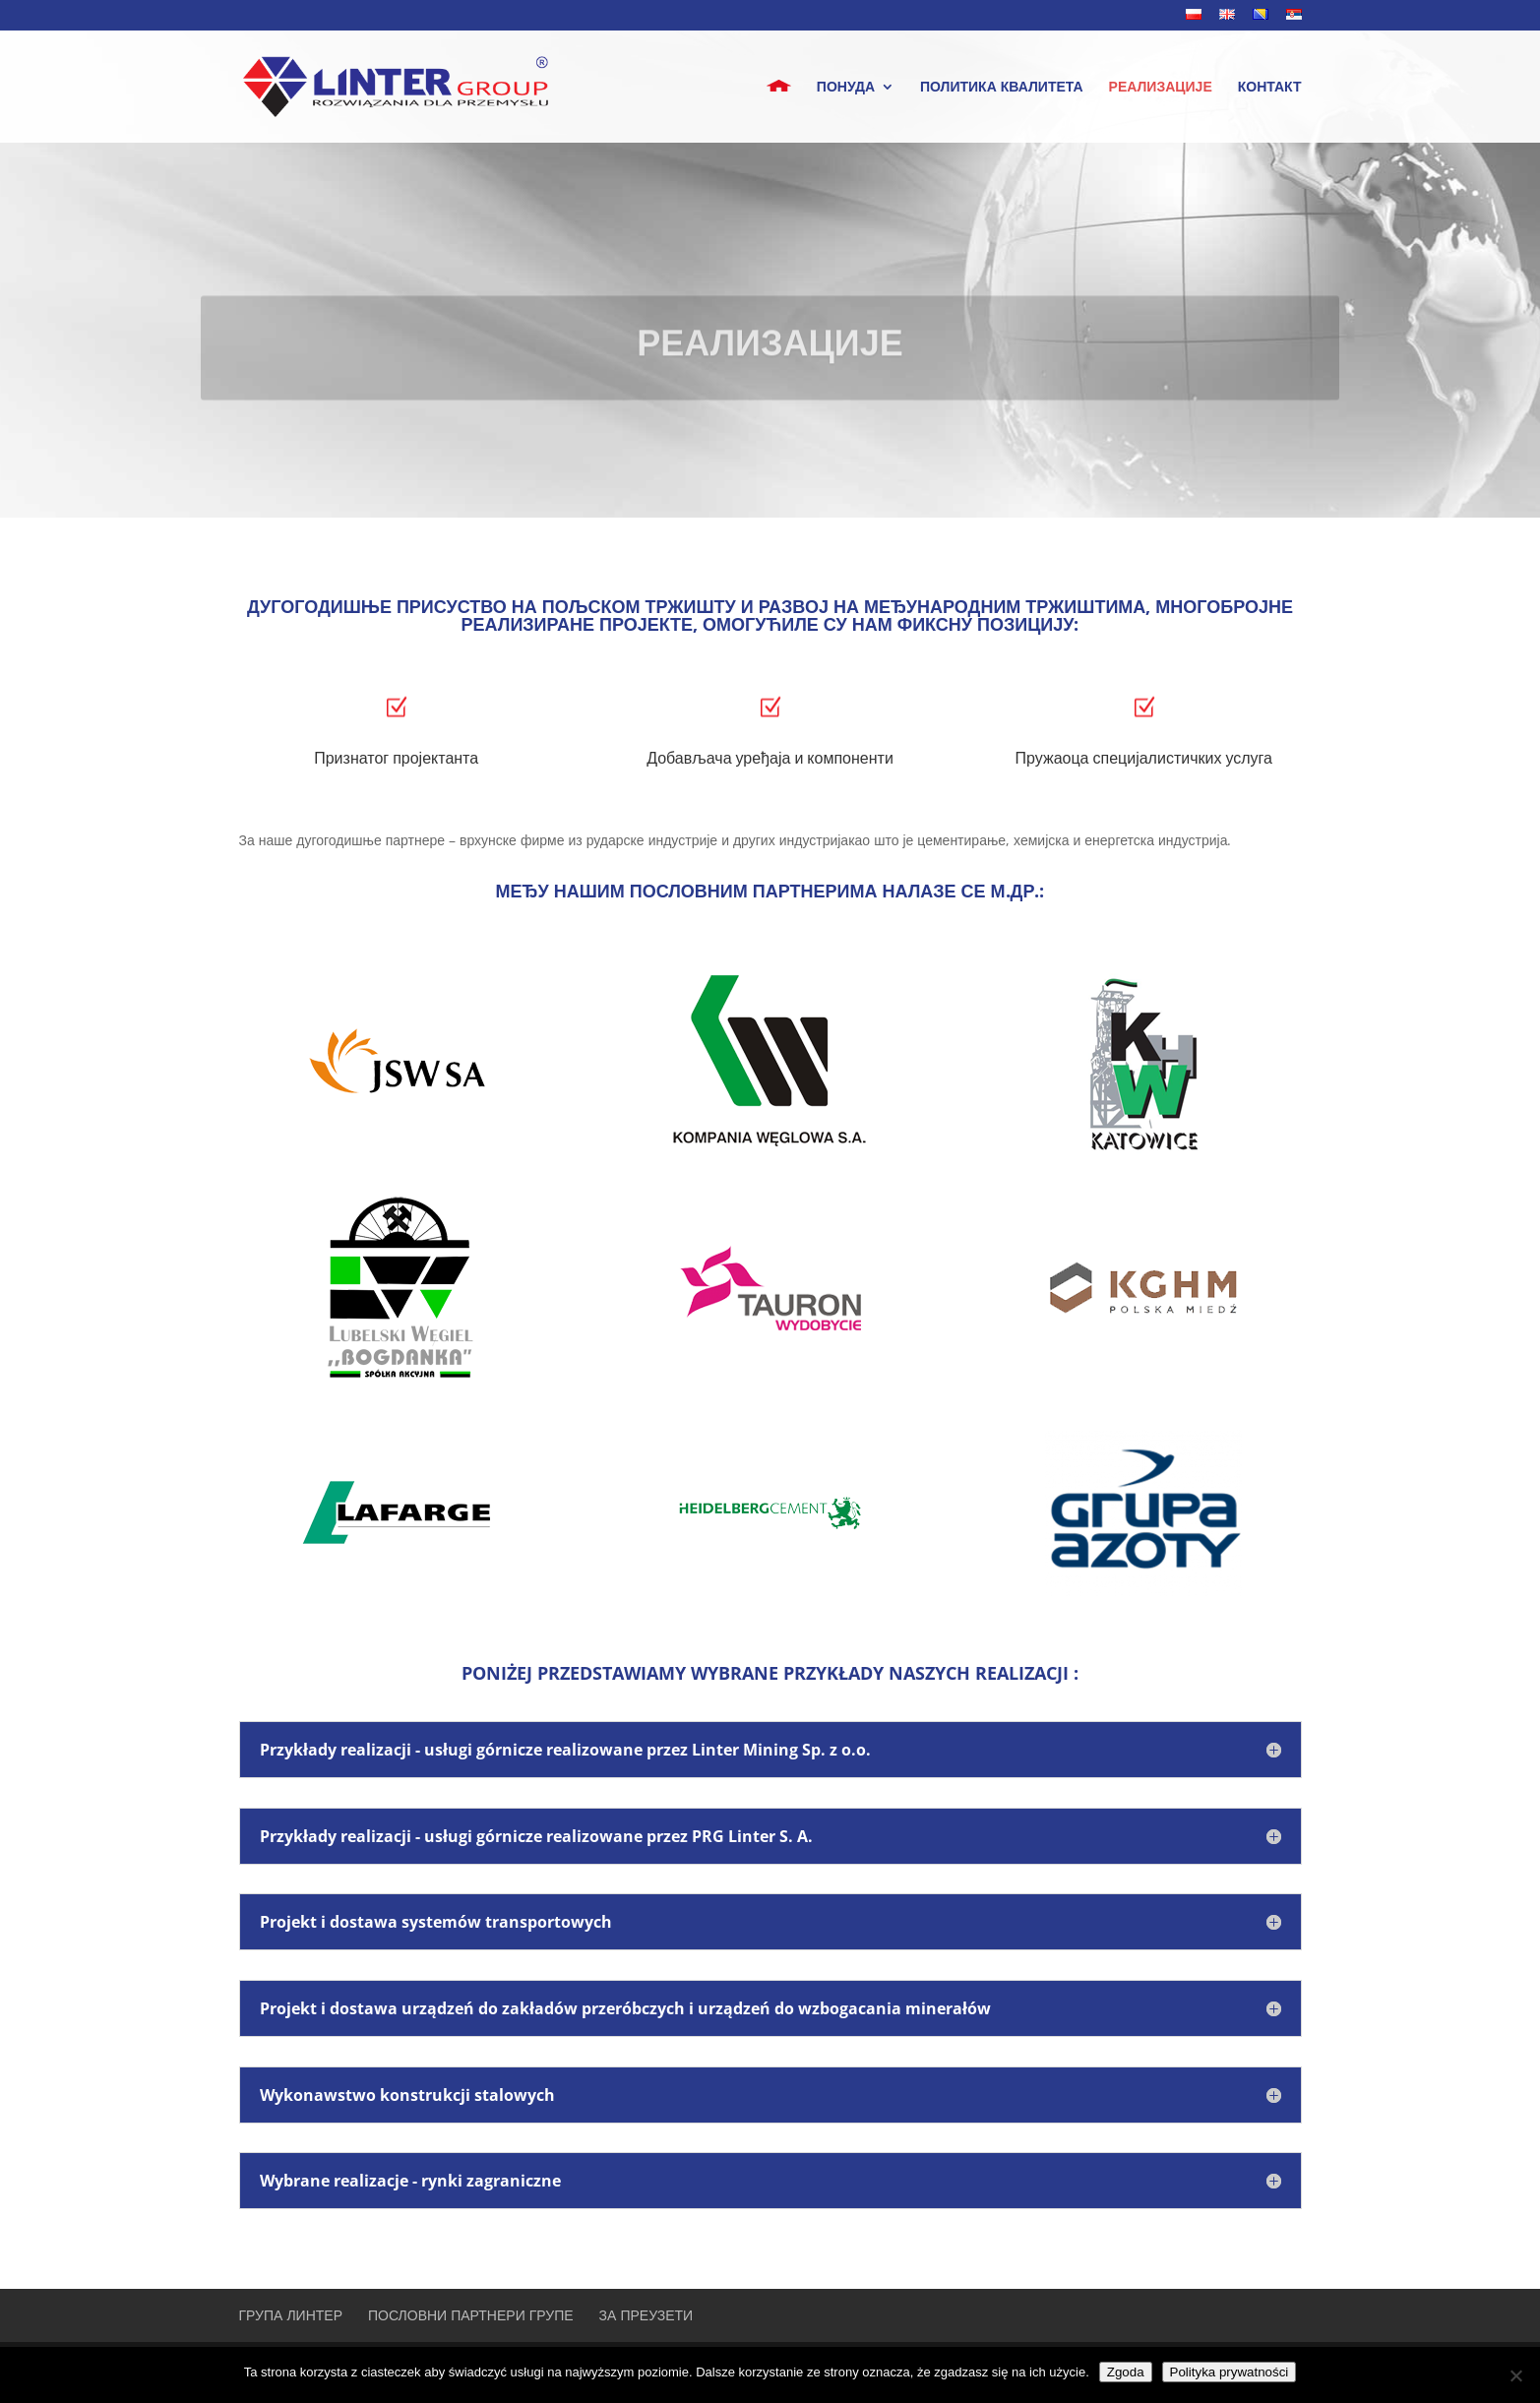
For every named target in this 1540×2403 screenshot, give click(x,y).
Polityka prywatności (1229, 2372)
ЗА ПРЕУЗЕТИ (646, 2315)
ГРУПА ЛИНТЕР (291, 2315)
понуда (846, 87)
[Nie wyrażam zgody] (1515, 2375)
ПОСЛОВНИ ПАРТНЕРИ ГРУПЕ (471, 2315)
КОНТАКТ (1270, 87)
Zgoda (1125, 2372)
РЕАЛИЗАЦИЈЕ (1160, 87)
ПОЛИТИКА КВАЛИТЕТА (1001, 87)
